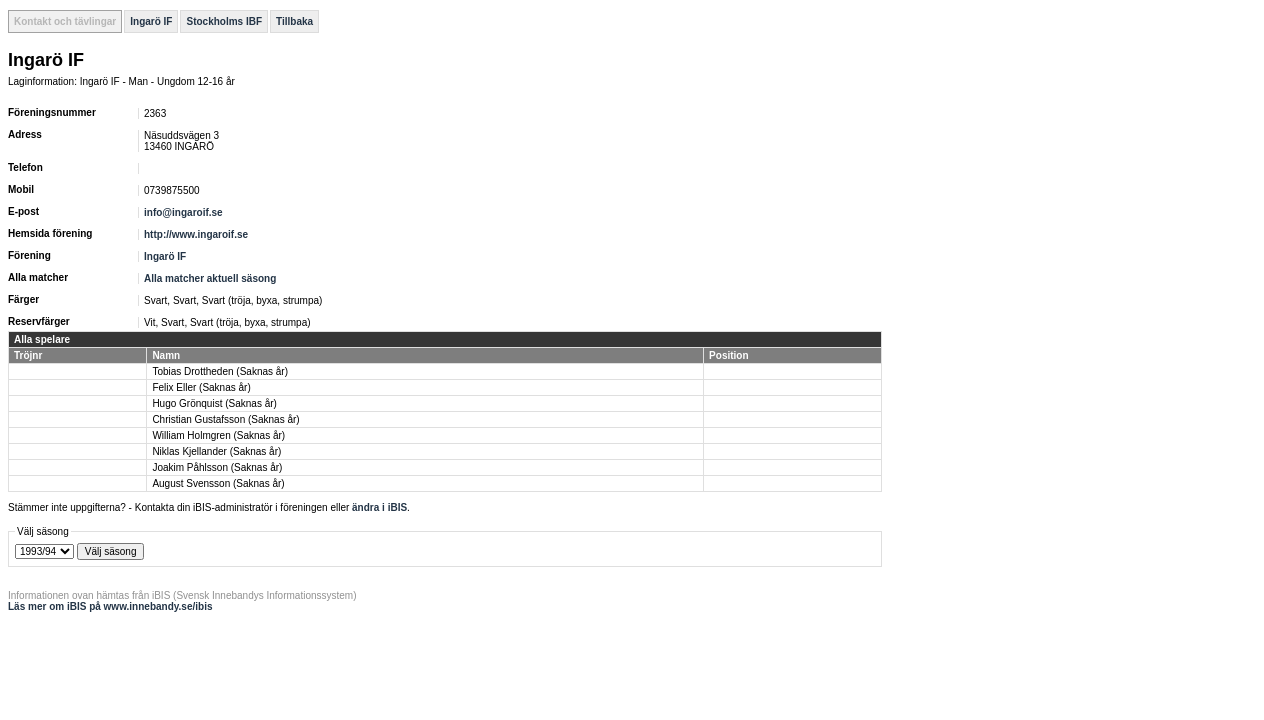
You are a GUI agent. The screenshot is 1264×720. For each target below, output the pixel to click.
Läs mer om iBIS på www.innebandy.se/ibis (110, 606)
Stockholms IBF (224, 21)
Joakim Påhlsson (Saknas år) (217, 467)
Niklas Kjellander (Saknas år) (216, 451)
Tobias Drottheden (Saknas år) (220, 371)
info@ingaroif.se (183, 212)
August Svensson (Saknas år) (218, 483)
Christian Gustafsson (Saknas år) (225, 419)
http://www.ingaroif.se (196, 234)
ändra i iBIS (379, 507)
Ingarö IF (151, 21)
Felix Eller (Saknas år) (201, 387)
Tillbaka (294, 21)
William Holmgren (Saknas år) (218, 435)
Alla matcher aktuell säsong (210, 278)
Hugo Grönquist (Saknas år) (214, 403)
